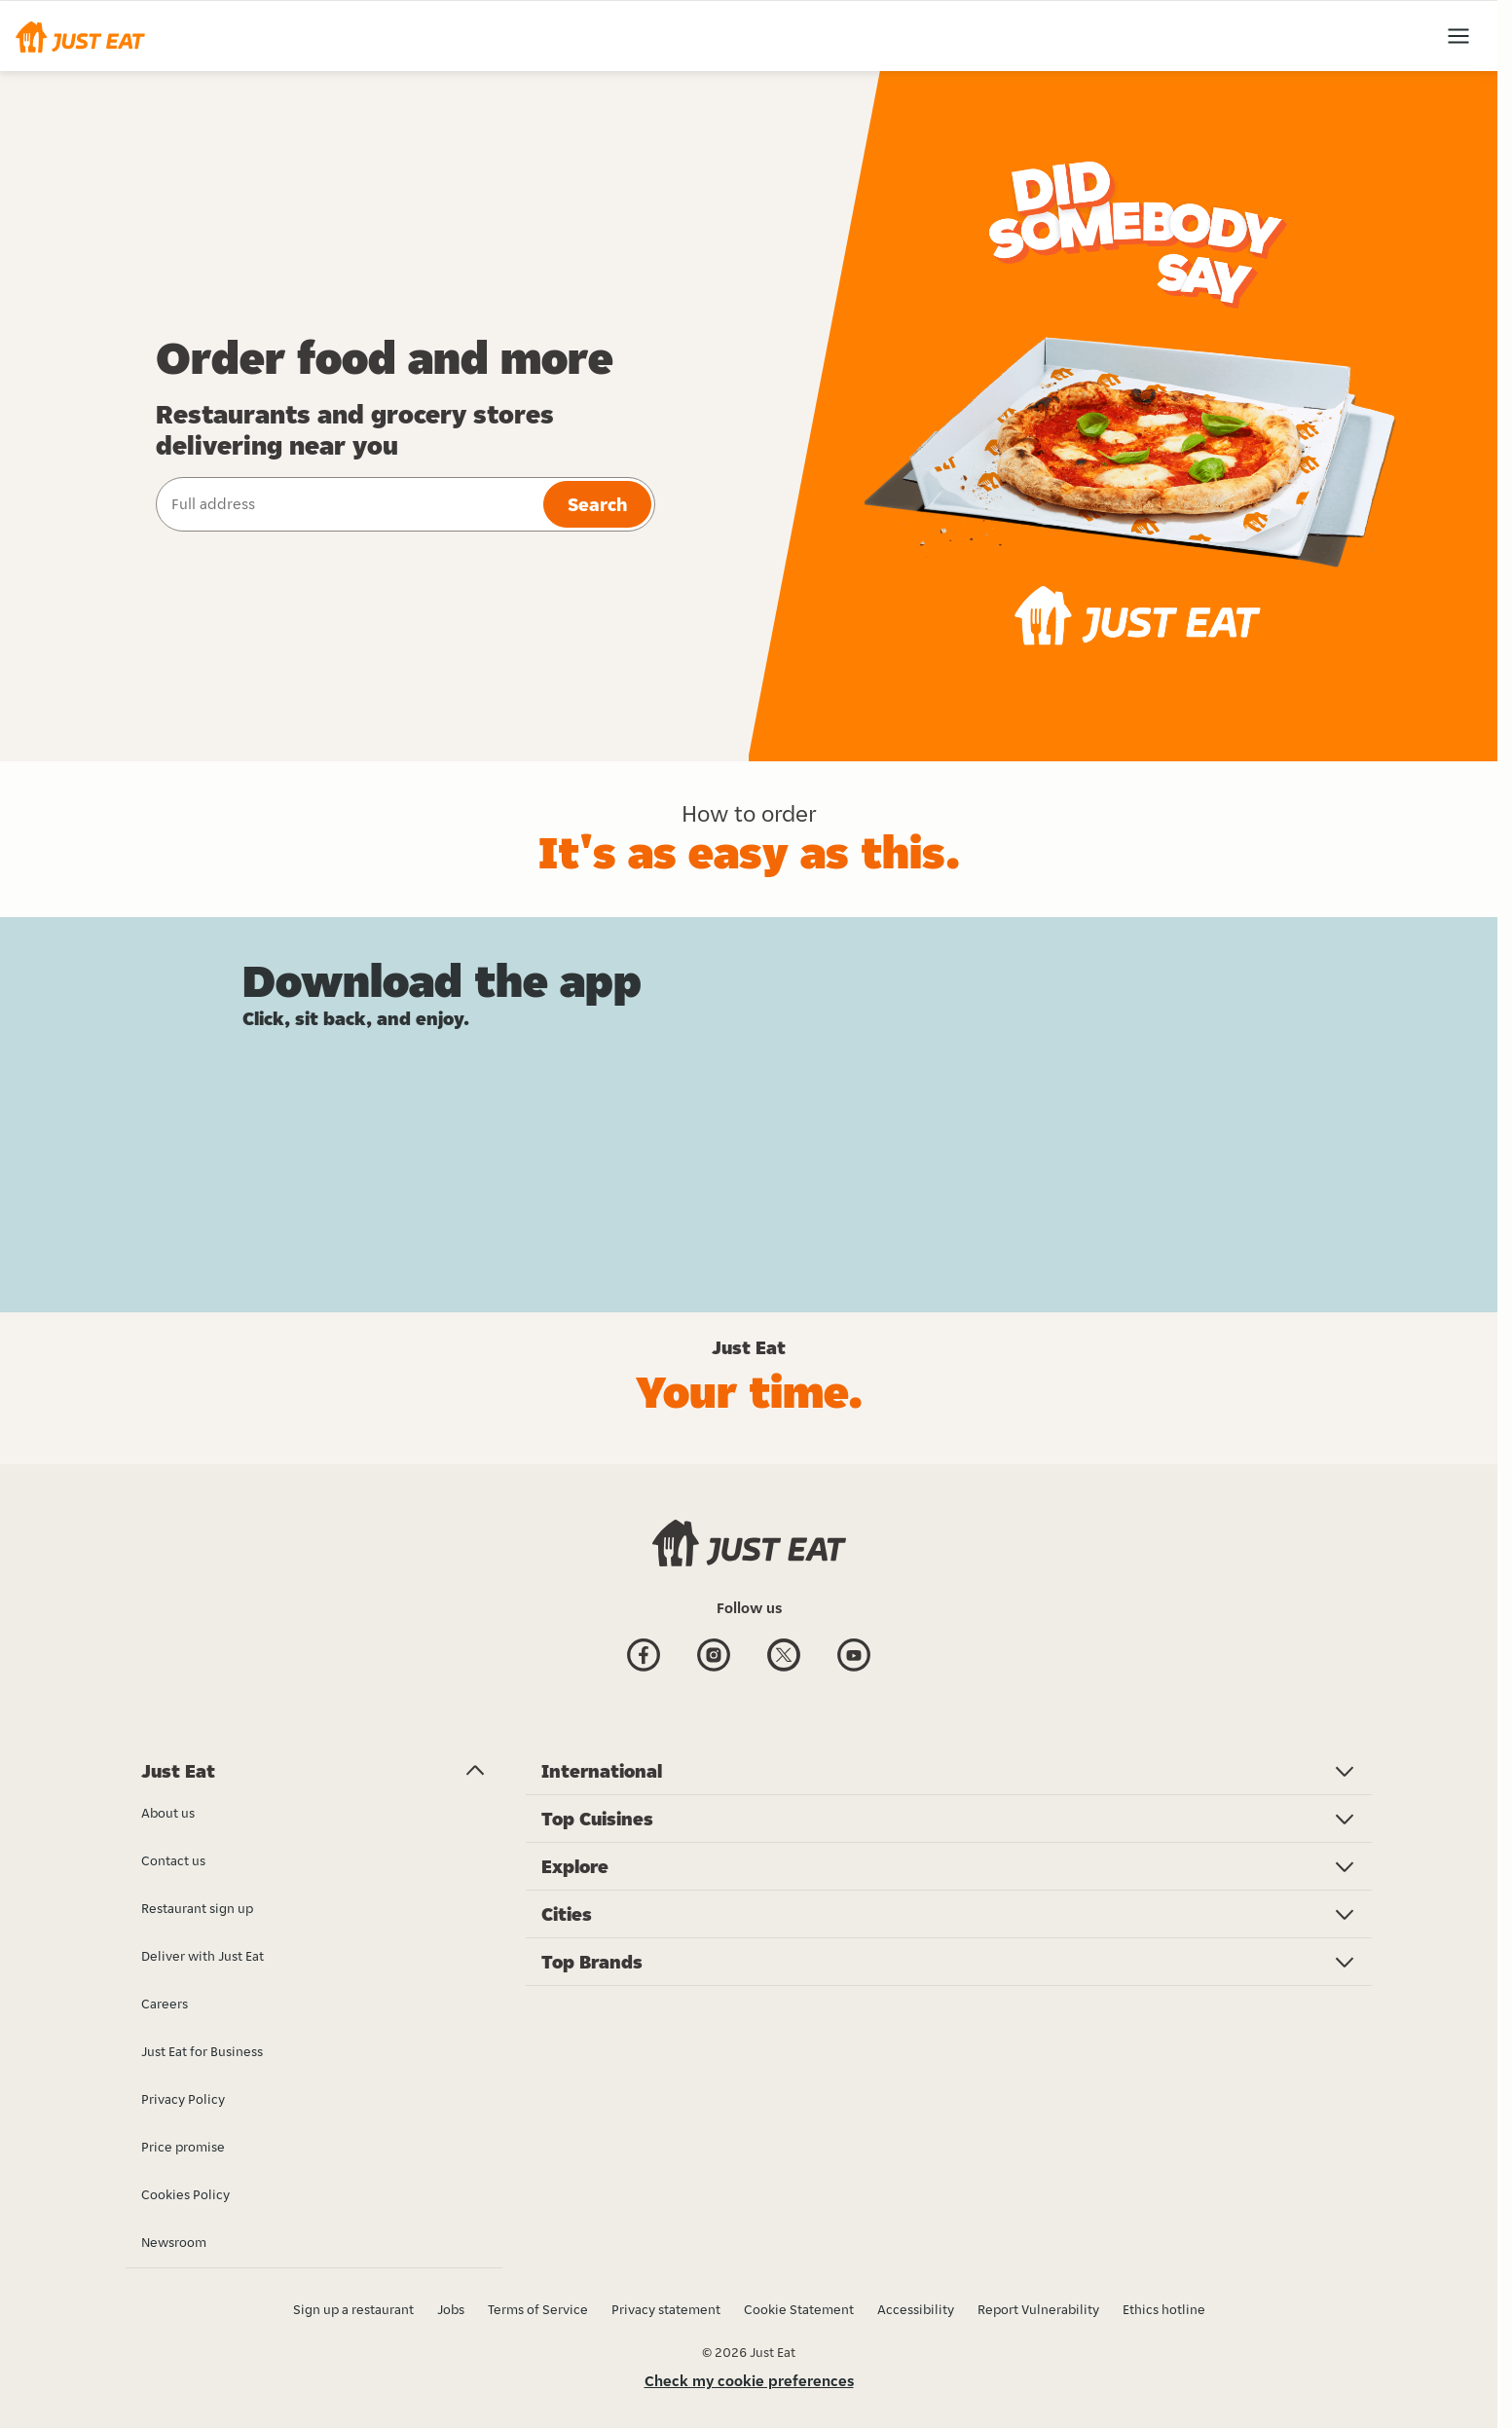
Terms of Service (538, 2309)
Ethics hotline (1164, 2309)
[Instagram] (713, 1657)
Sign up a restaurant (353, 2309)
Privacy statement (665, 2309)
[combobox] (347, 504)
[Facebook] (643, 1657)
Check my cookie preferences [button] (749, 2381)
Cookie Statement (799, 2309)
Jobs (450, 2309)
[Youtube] (853, 1657)
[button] (80, 36)
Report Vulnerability (1038, 2309)
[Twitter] (783, 1657)
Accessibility (915, 2309)
